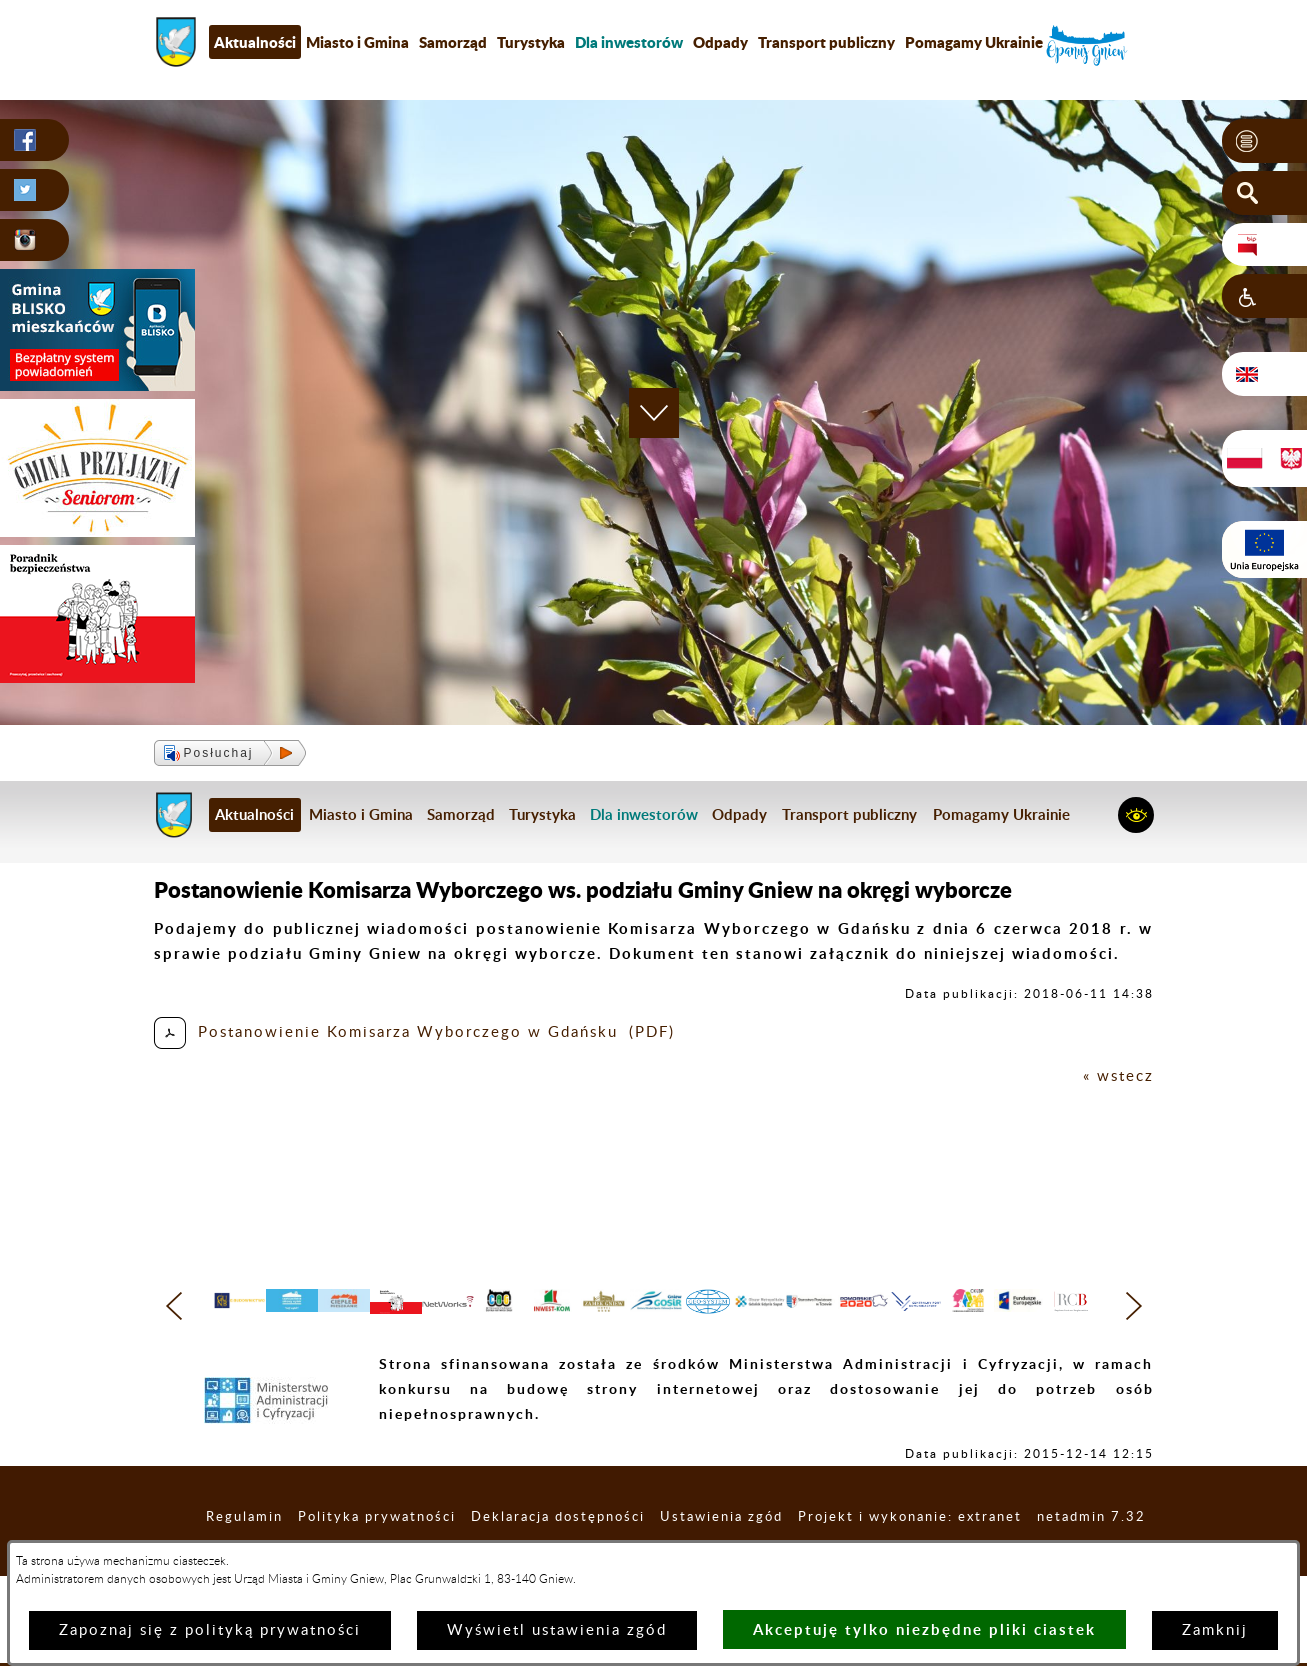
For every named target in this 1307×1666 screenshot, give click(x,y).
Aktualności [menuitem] (255, 42)
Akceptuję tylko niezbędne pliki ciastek (924, 1629)
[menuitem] (629, 42)
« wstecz (1118, 1076)
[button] (1264, 141)
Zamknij (1215, 1630)
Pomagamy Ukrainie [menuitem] (974, 42)
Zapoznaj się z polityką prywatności (210, 1630)
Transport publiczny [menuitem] (826, 42)
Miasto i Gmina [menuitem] (357, 42)
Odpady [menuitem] (720, 42)
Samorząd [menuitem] (453, 42)
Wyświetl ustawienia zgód (557, 1630)
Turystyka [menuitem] (531, 42)
